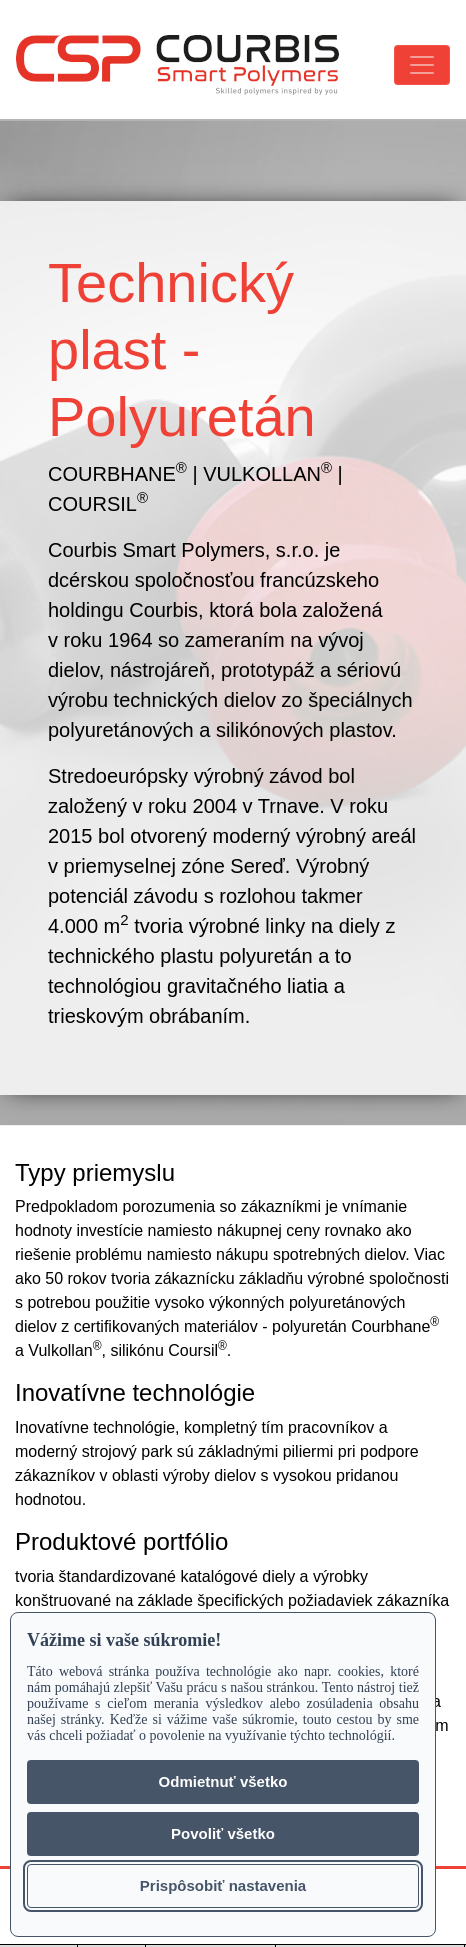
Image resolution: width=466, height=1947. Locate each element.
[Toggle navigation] (422, 65)
